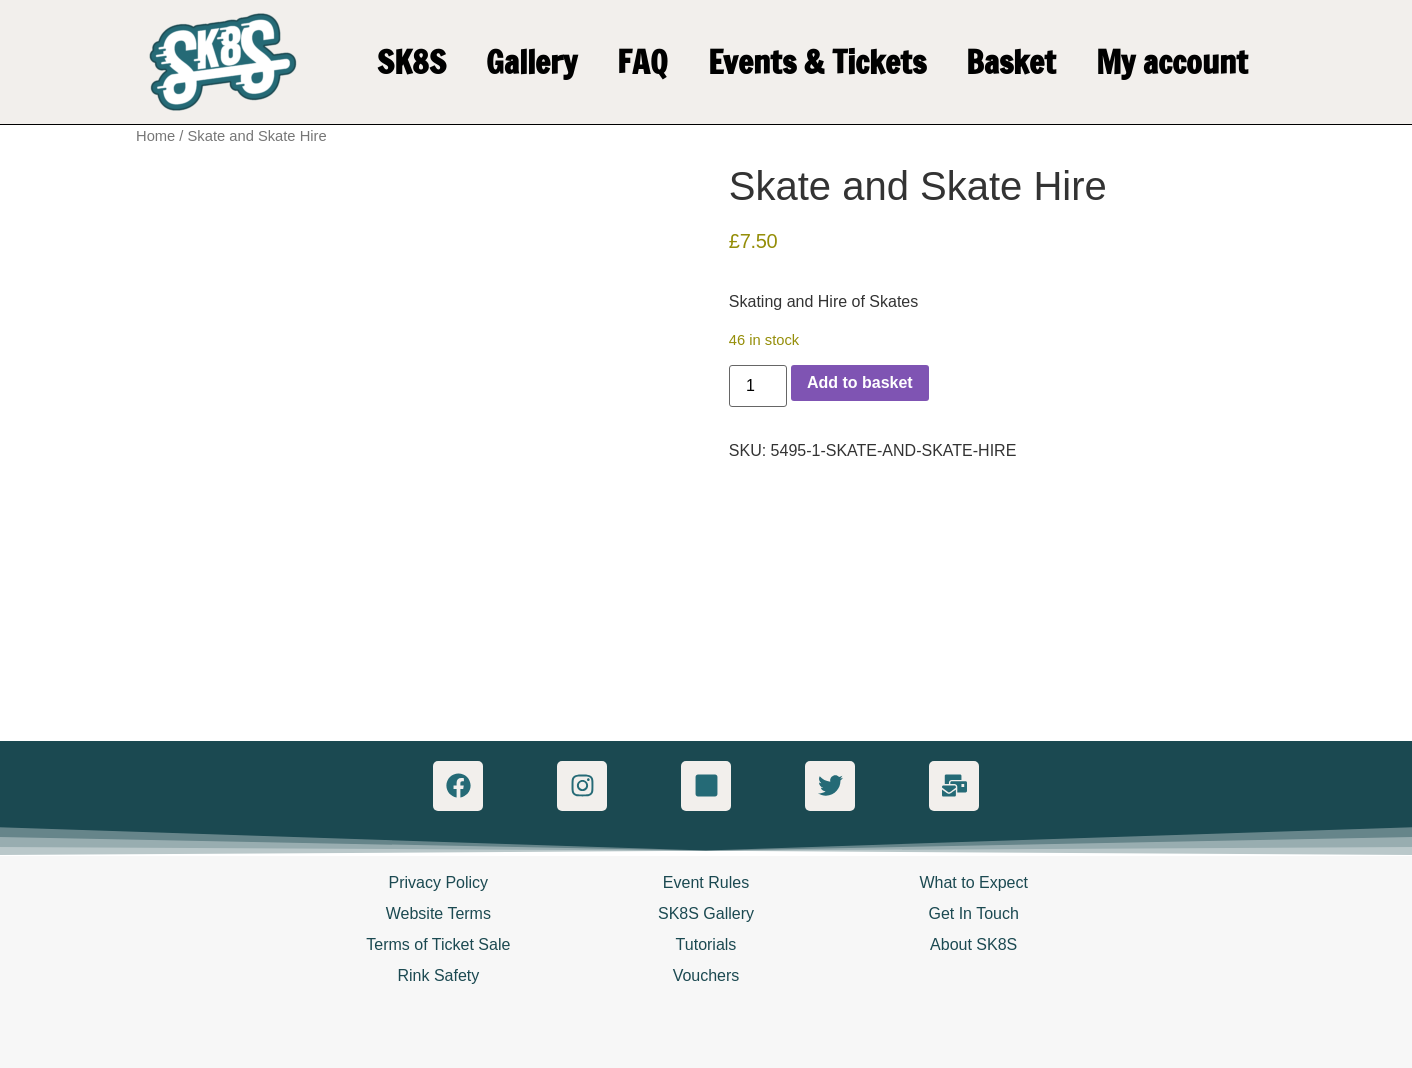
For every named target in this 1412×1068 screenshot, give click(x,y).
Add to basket (860, 382)
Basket (1011, 62)
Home (155, 136)
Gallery (531, 62)
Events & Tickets (817, 62)
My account (1172, 62)
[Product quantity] (758, 386)
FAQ (642, 62)
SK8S (411, 62)
